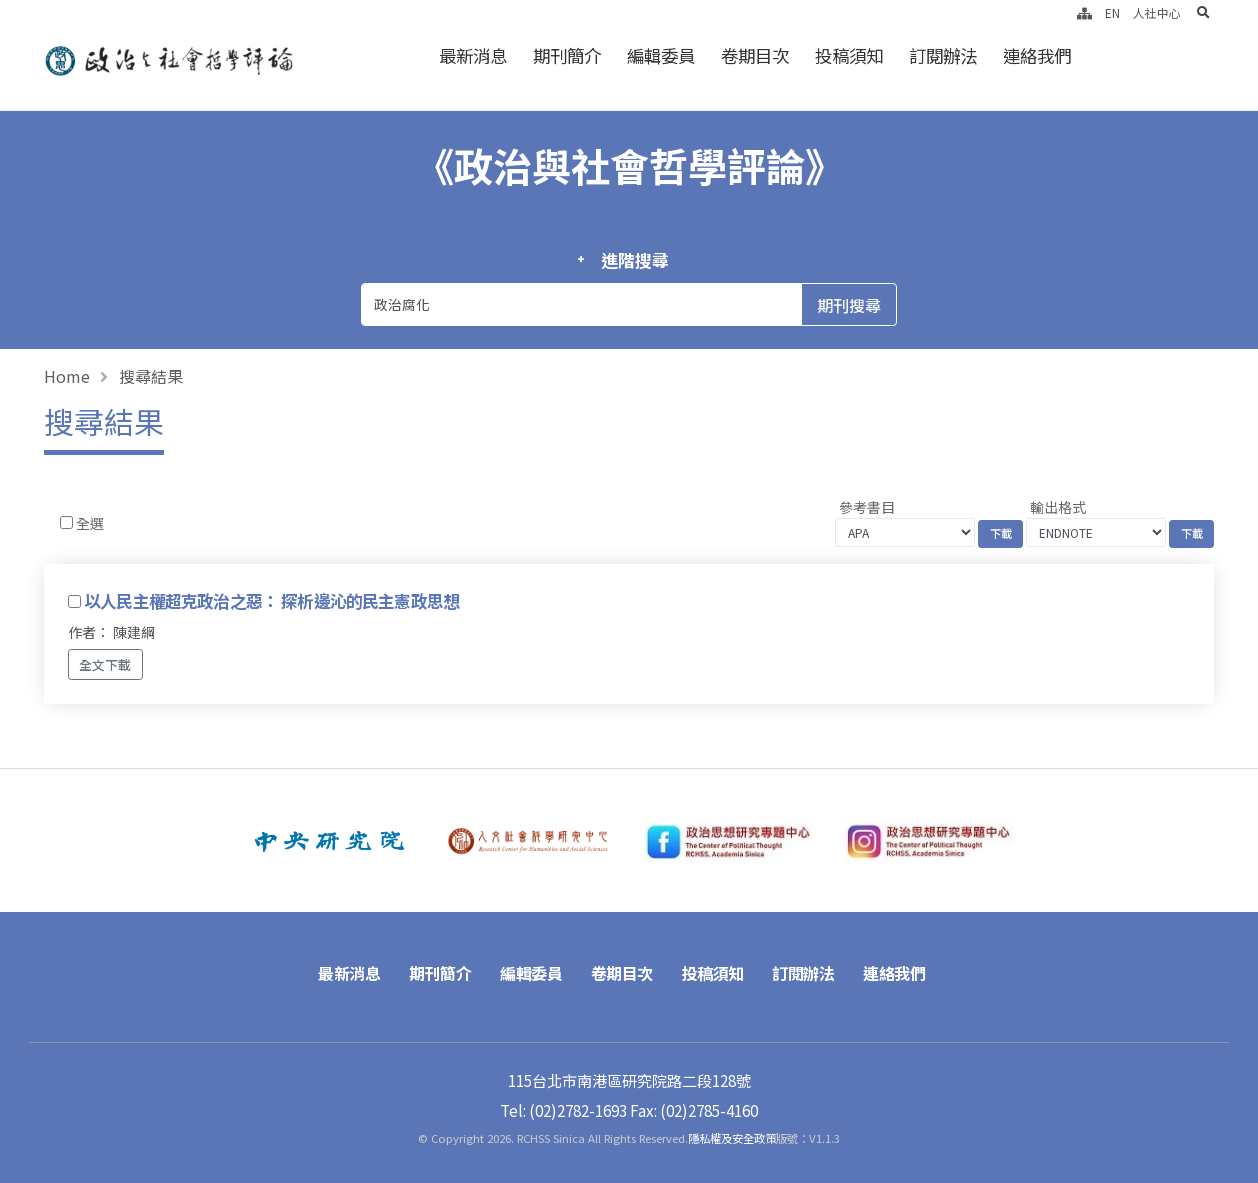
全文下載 (105, 664)
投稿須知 (849, 55)
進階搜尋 (634, 260)
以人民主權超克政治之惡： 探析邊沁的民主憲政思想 (271, 601)
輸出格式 (1058, 507)
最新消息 (473, 55)
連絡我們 (1037, 55)
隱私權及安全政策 (732, 1138)
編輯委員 (661, 55)
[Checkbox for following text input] (66, 522)
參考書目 (867, 507)
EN (1112, 12)
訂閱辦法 (943, 55)
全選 (90, 523)
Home (67, 376)
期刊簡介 (567, 55)
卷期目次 (755, 55)
